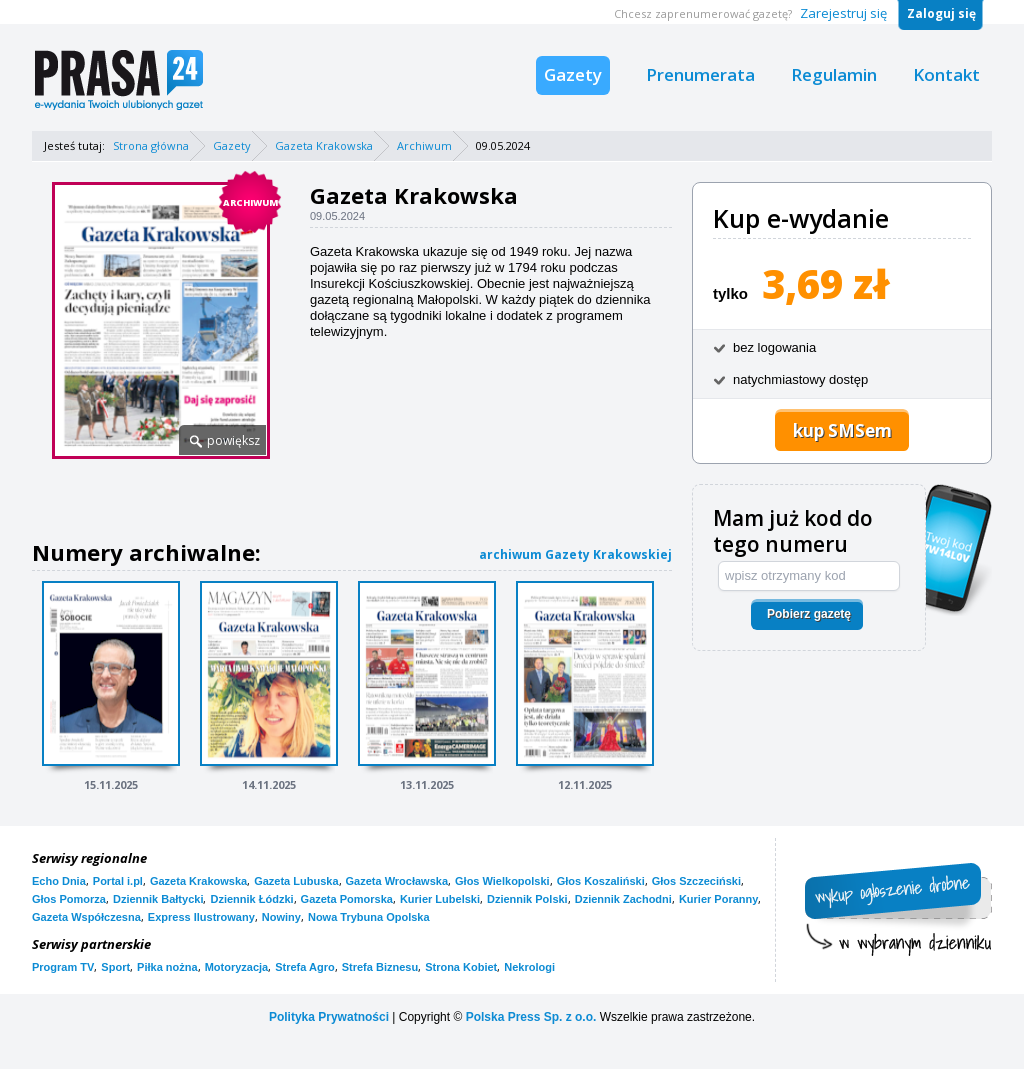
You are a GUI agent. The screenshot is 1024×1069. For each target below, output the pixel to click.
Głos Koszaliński (601, 881)
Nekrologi (529, 967)
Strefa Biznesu (380, 967)
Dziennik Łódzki (251, 899)
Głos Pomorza (69, 899)
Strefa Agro (305, 967)
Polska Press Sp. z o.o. (531, 1017)
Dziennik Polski (527, 899)
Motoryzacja (237, 967)
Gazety (573, 74)
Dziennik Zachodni (623, 899)
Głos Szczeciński (696, 881)
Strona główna (151, 145)
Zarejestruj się (843, 13)
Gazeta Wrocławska (397, 881)
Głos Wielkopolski (502, 881)
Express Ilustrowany (201, 917)
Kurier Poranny (718, 899)
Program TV (63, 967)
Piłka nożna (167, 967)
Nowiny (281, 917)
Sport (115, 967)
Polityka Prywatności (329, 1017)
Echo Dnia (59, 881)
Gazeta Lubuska (296, 881)
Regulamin (834, 74)
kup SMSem (842, 430)
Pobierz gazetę (809, 614)
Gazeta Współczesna (86, 917)
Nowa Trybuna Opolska (369, 917)
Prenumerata (700, 74)
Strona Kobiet (461, 967)
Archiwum (424, 145)
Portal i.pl (118, 881)
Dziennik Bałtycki (158, 899)
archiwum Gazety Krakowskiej (575, 554)
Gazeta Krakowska (324, 145)
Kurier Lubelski (440, 899)
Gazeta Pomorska (347, 899)
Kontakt (946, 74)
